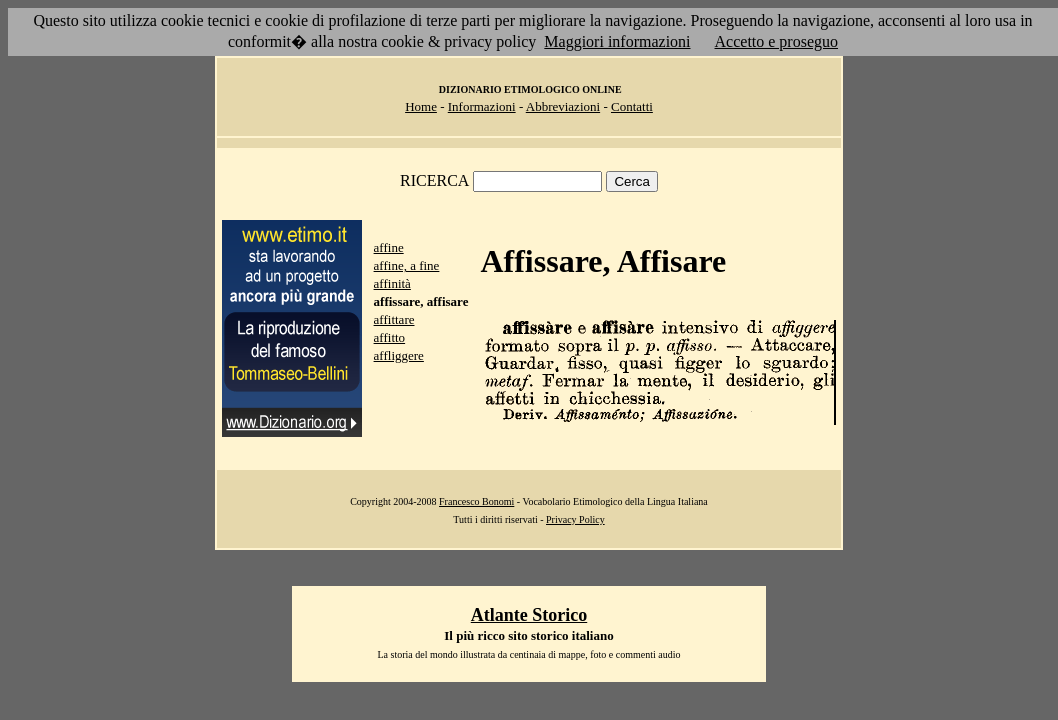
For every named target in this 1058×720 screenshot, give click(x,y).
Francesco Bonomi (476, 501)
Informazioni (482, 106)
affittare (394, 319)
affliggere (399, 355)
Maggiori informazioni (617, 41)
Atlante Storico (529, 615)
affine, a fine (407, 265)
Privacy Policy (575, 519)
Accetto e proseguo (777, 41)
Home (421, 106)
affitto (390, 337)
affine (389, 247)
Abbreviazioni (563, 106)
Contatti (632, 106)
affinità (392, 283)
